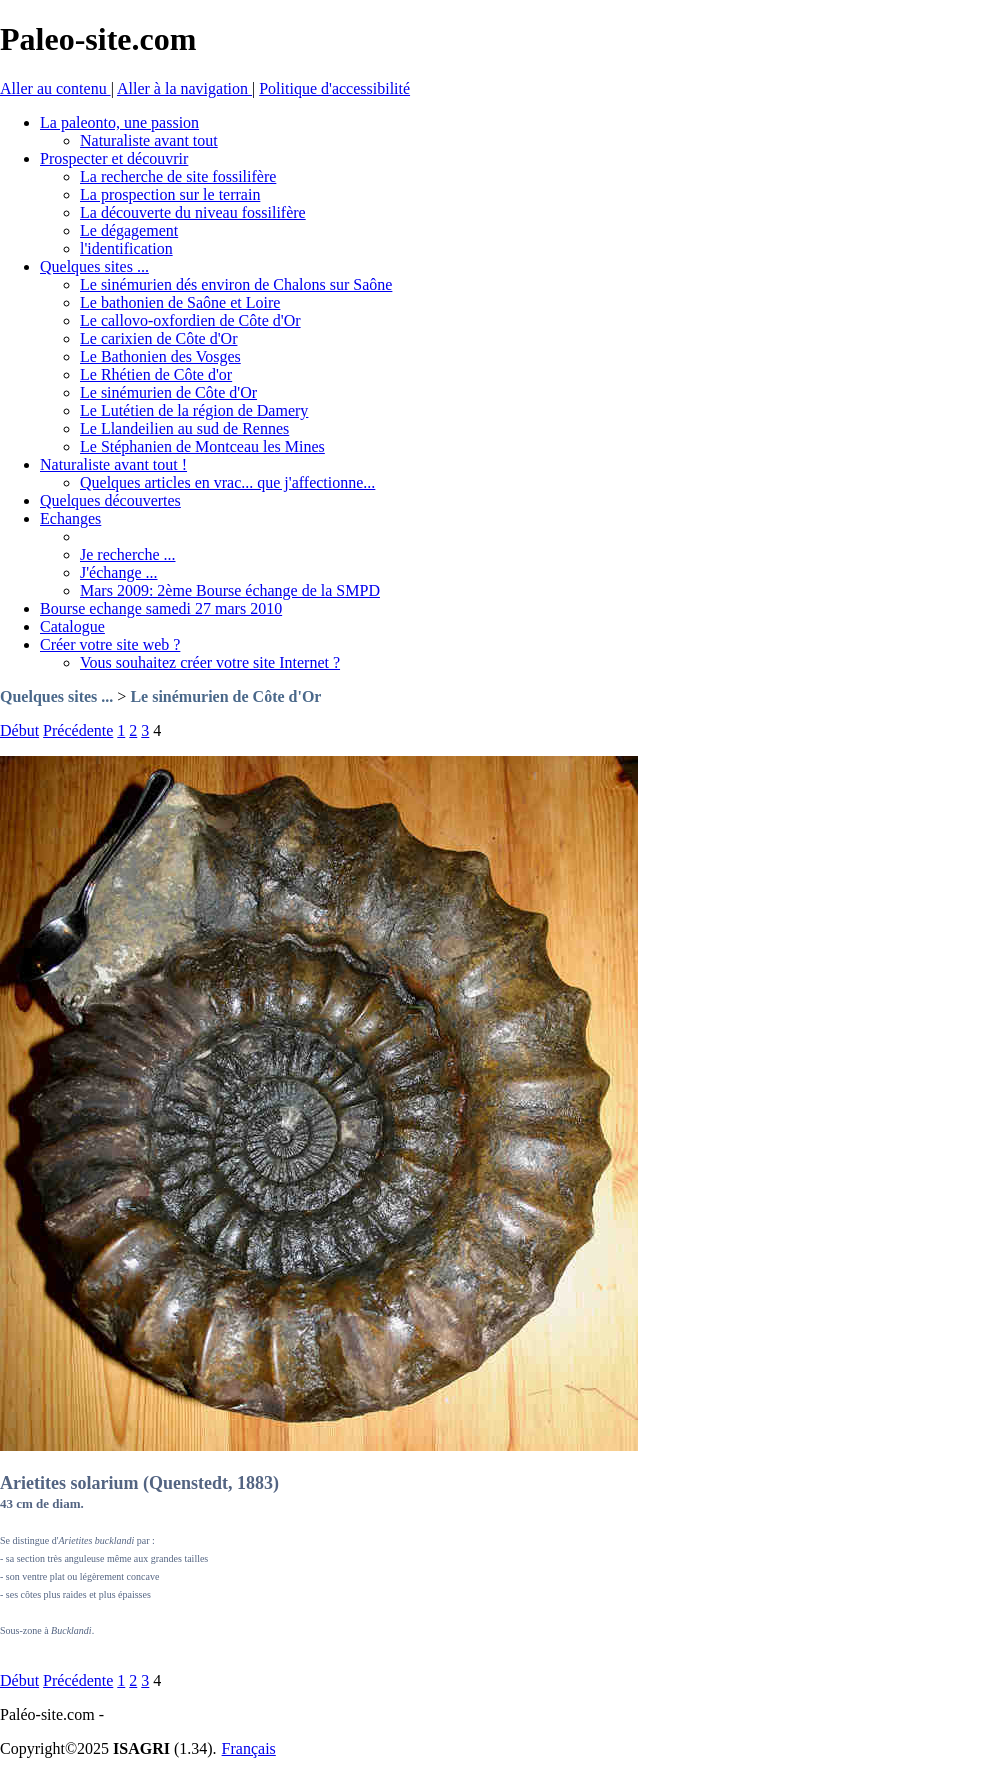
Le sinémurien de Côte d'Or (225, 696)
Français (249, 1748)
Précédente (78, 730)
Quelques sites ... (56, 696)
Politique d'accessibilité (334, 88)
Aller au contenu (55, 88)
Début (19, 730)
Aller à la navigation (184, 88)
